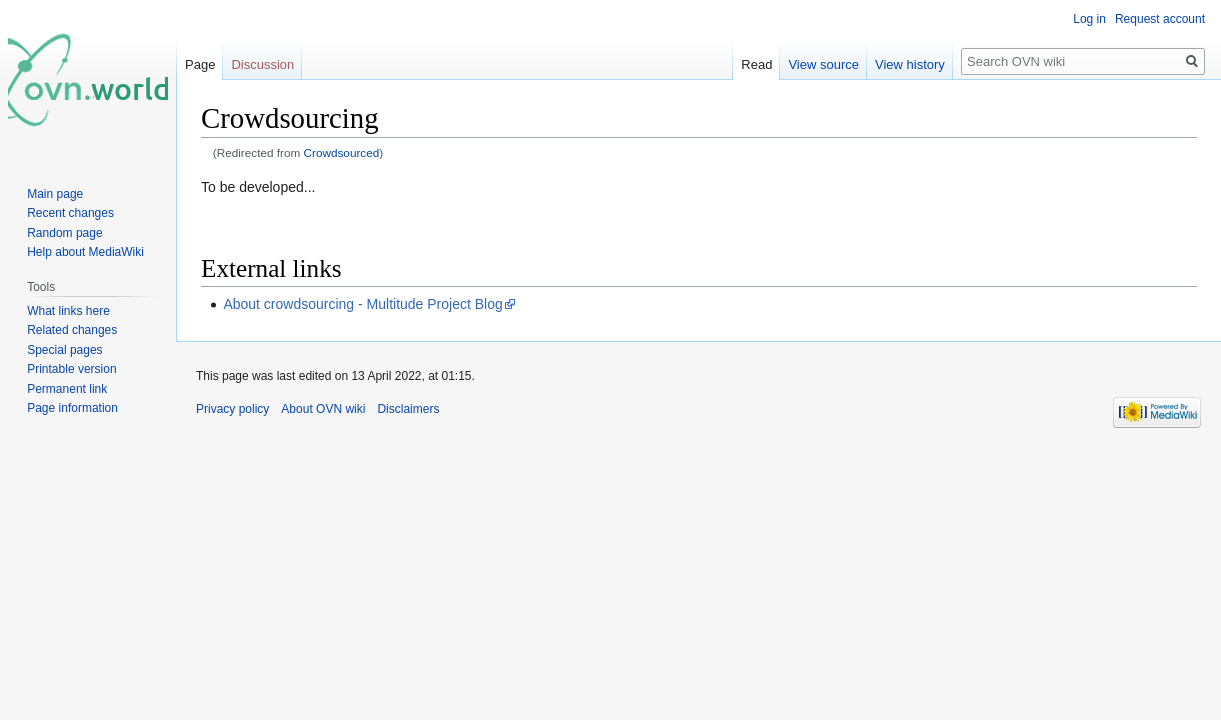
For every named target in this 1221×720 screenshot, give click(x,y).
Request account (1160, 19)
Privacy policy (232, 409)
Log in (1089, 19)
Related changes (72, 330)
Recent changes (70, 213)
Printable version (71, 369)
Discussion (262, 64)
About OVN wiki (323, 409)
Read (756, 64)
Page (200, 64)
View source (823, 64)
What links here (68, 311)
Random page (64, 233)
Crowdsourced (342, 152)
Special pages (64, 350)
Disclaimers (408, 409)
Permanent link (67, 389)
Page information (72, 408)
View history (910, 64)
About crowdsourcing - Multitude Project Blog (362, 304)
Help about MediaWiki (85, 252)
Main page (55, 194)
